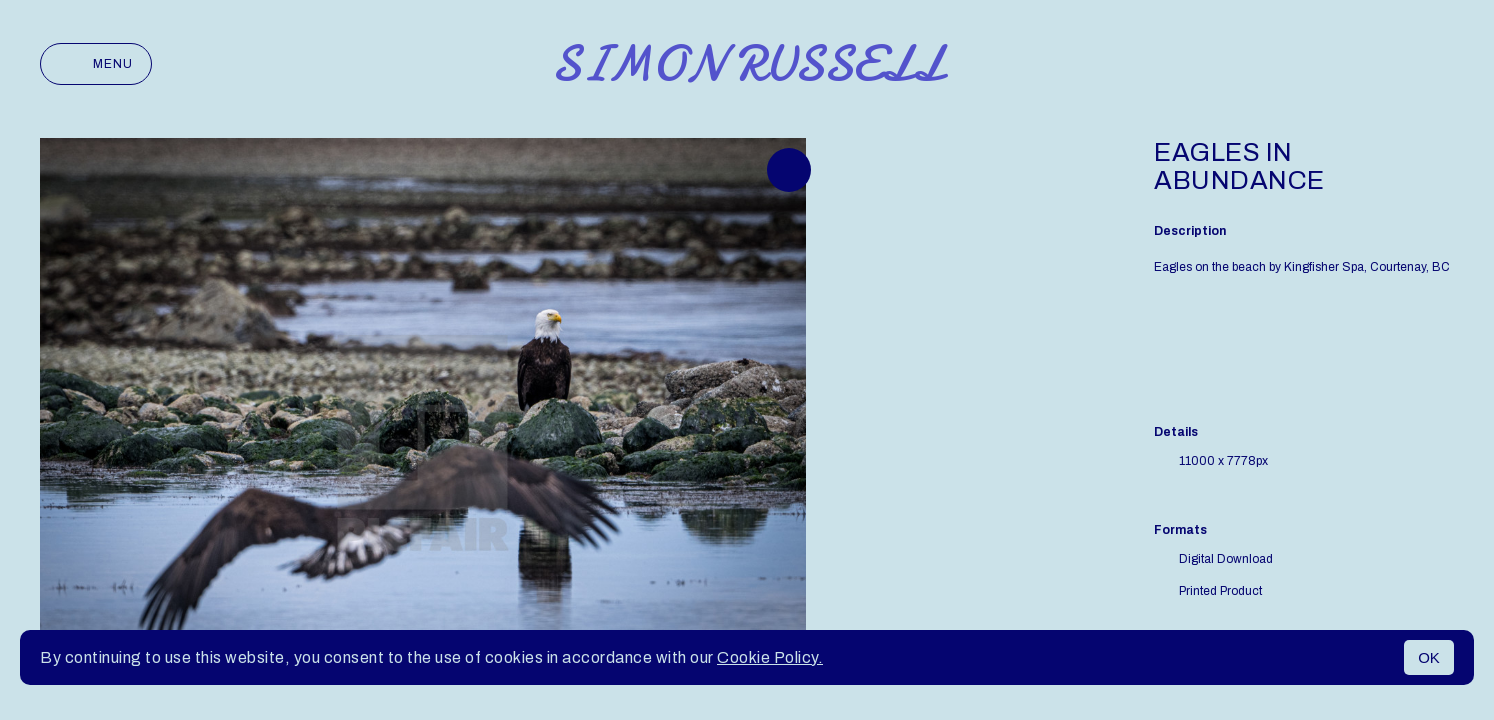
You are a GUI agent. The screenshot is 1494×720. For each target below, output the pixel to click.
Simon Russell (747, 64)
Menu (96, 64)
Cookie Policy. (770, 657)
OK (1429, 657)
